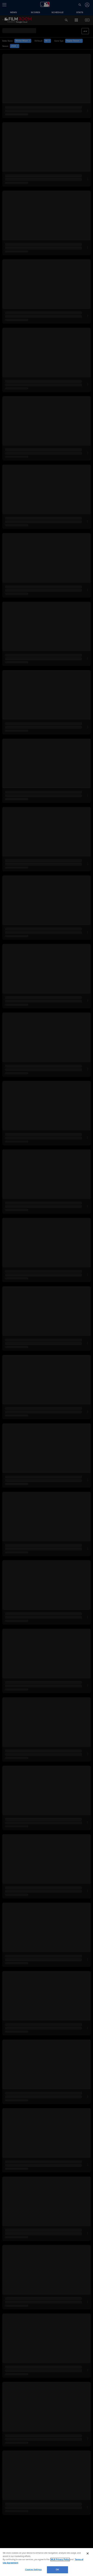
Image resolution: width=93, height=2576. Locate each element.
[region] (46, 2562)
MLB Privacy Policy (60, 2559)
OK (57, 2569)
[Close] (87, 2553)
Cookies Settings (33, 2569)
